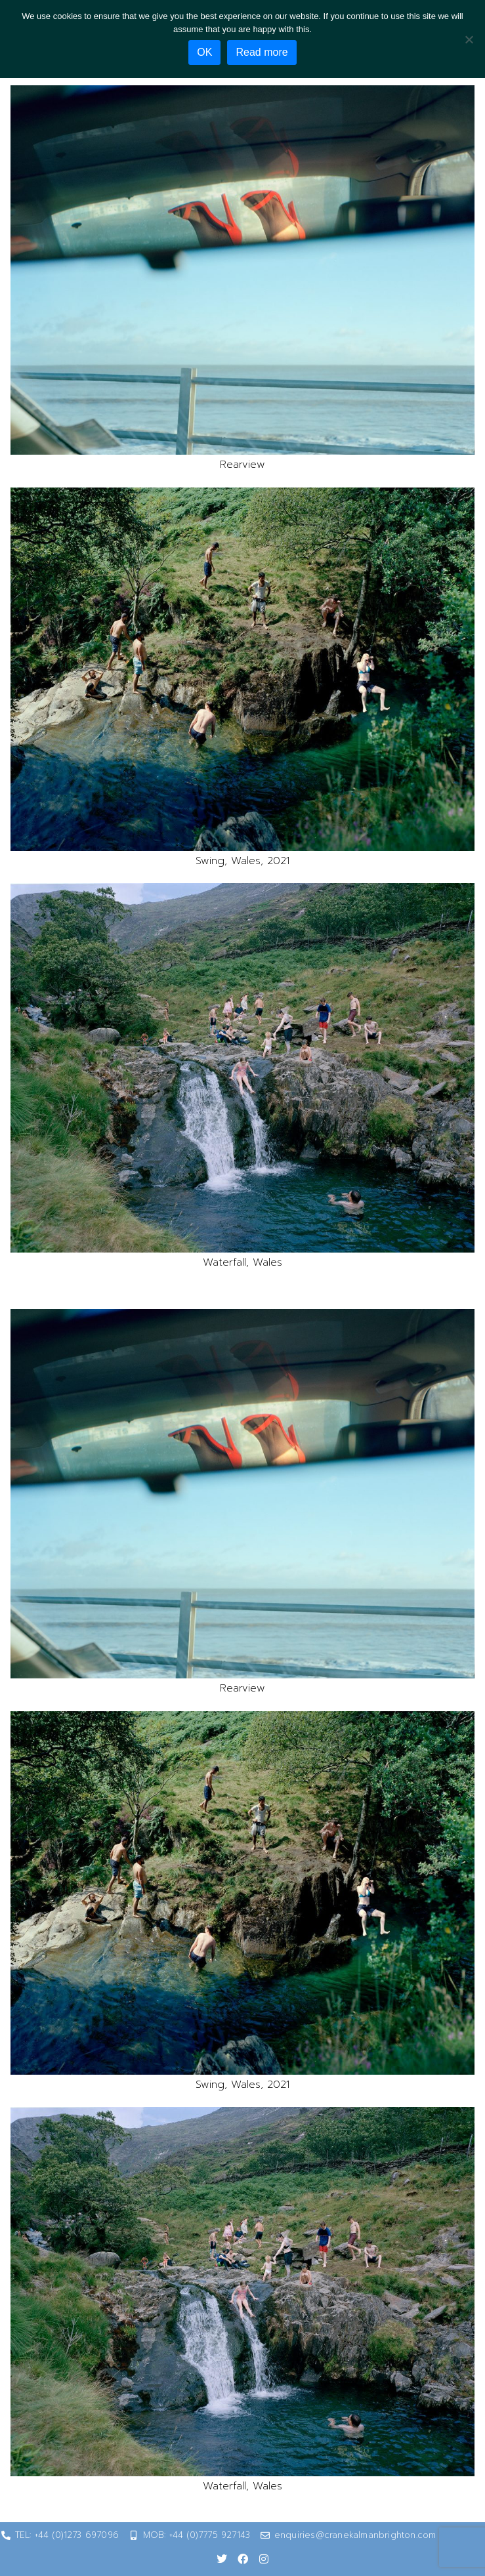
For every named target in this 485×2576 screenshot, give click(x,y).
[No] (468, 39)
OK (204, 52)
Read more (261, 52)
